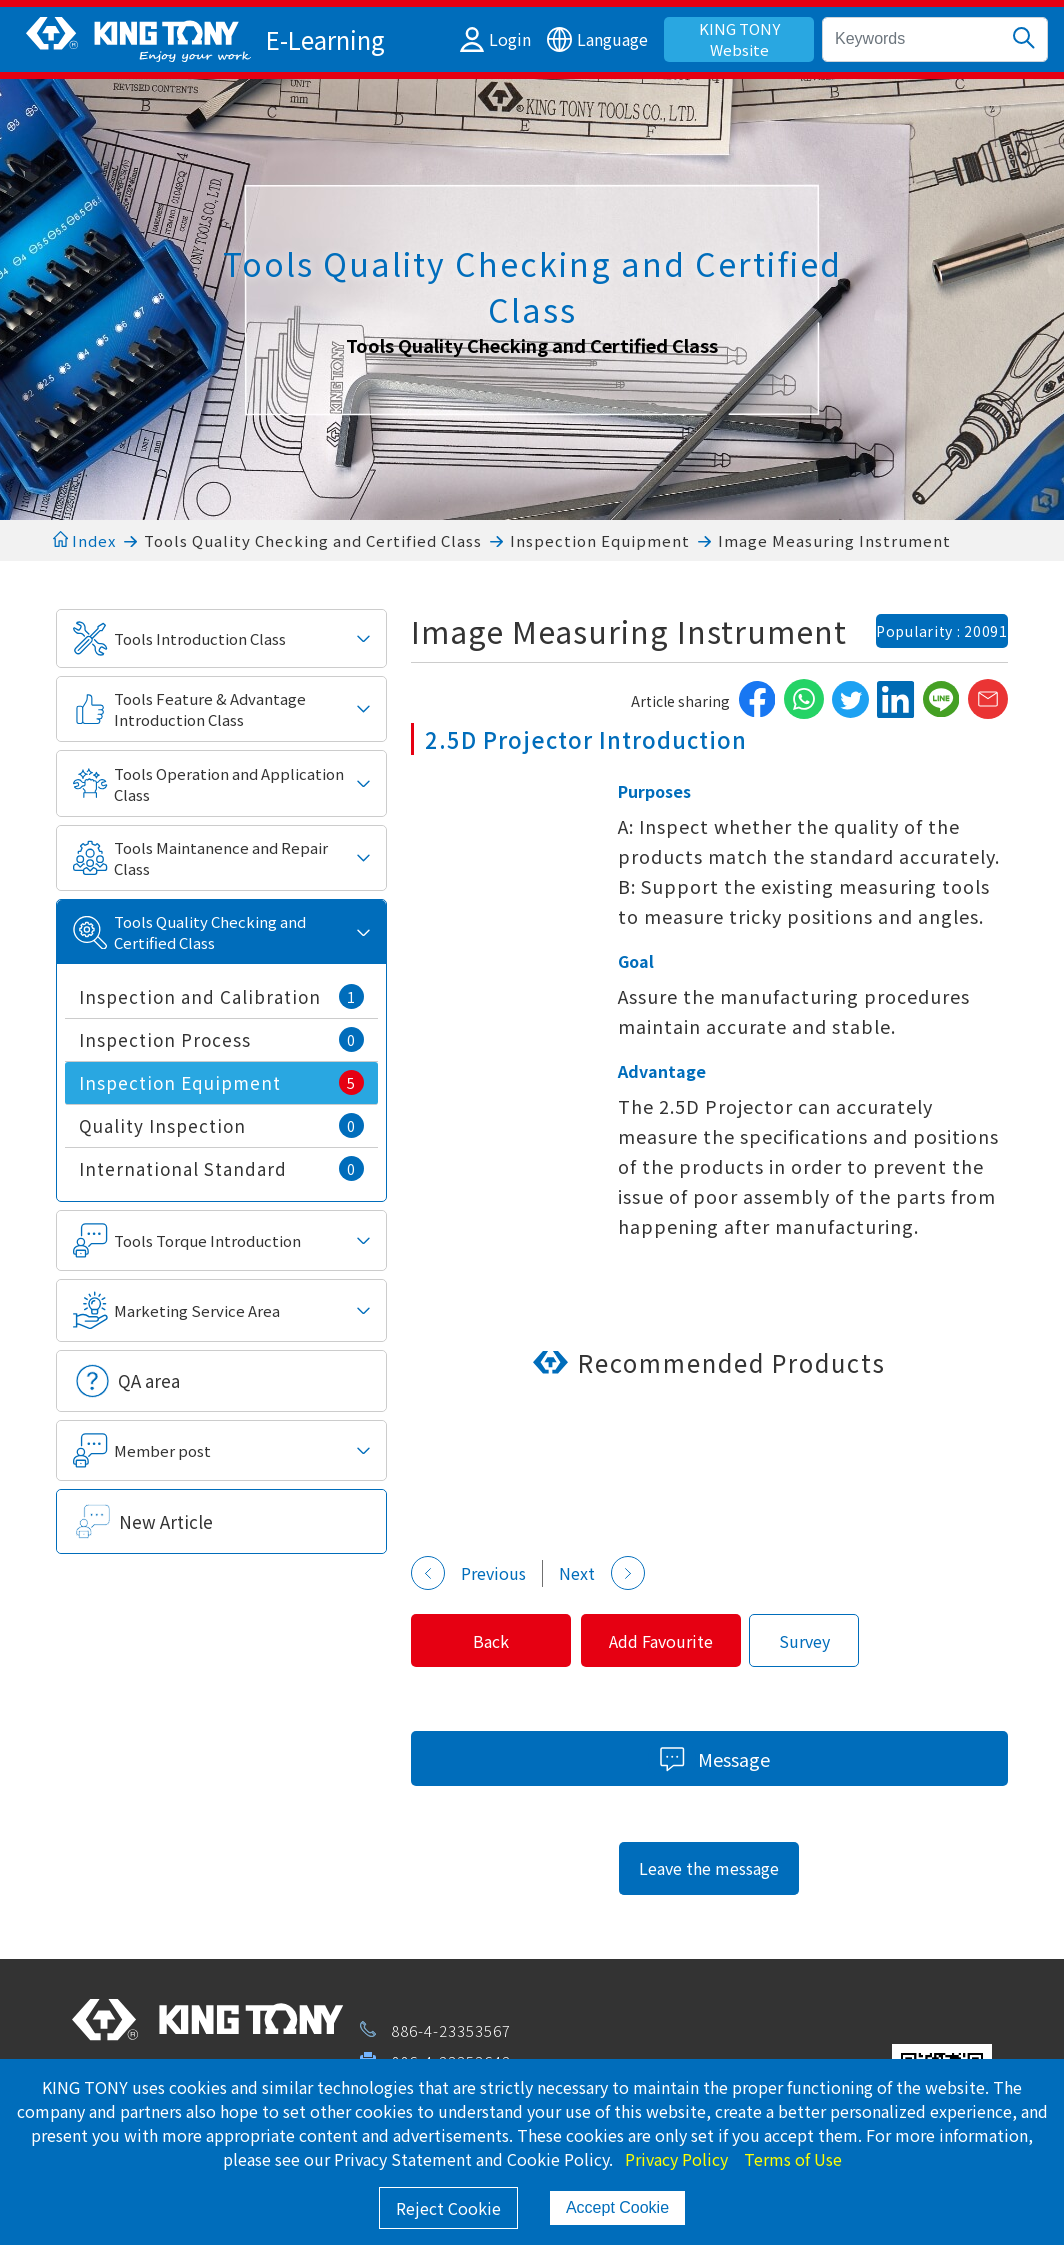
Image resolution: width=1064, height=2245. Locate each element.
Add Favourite (687, 1641)
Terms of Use (793, 2159)
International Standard (221, 1168)
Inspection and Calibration (221, 996)
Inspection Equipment (600, 540)
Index (84, 540)
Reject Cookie (448, 2208)
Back (500, 1641)
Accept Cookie (617, 2207)
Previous (468, 1573)
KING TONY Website (739, 39)
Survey (838, 1641)
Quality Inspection (221, 1125)
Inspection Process (221, 1039)
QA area (149, 1380)
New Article (166, 1521)
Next (602, 1573)
